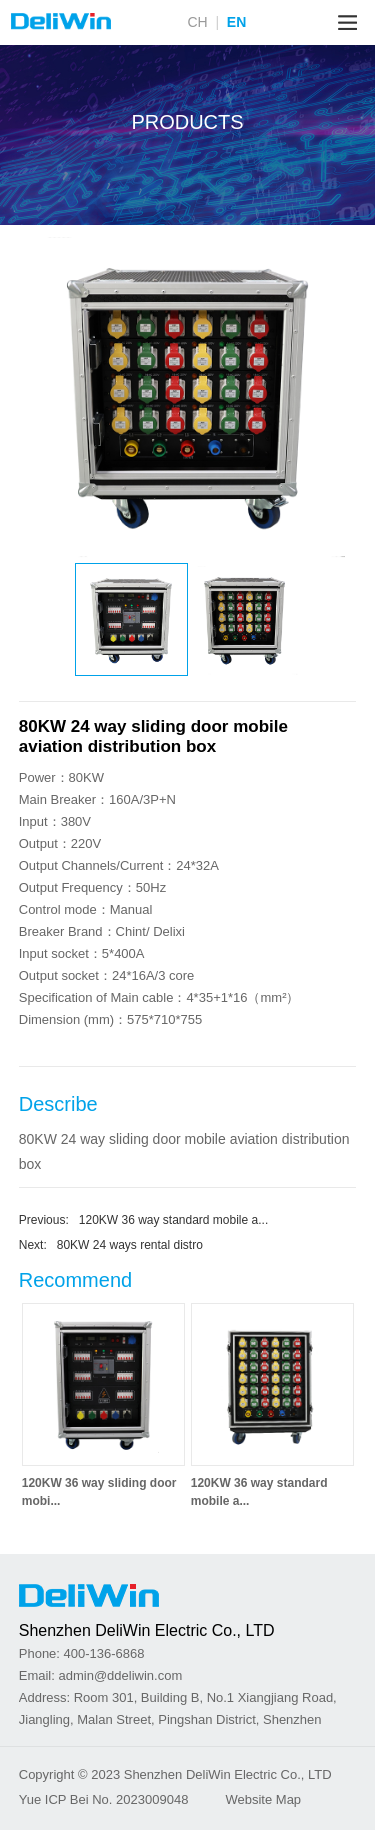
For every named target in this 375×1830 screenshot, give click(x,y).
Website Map (263, 1799)
